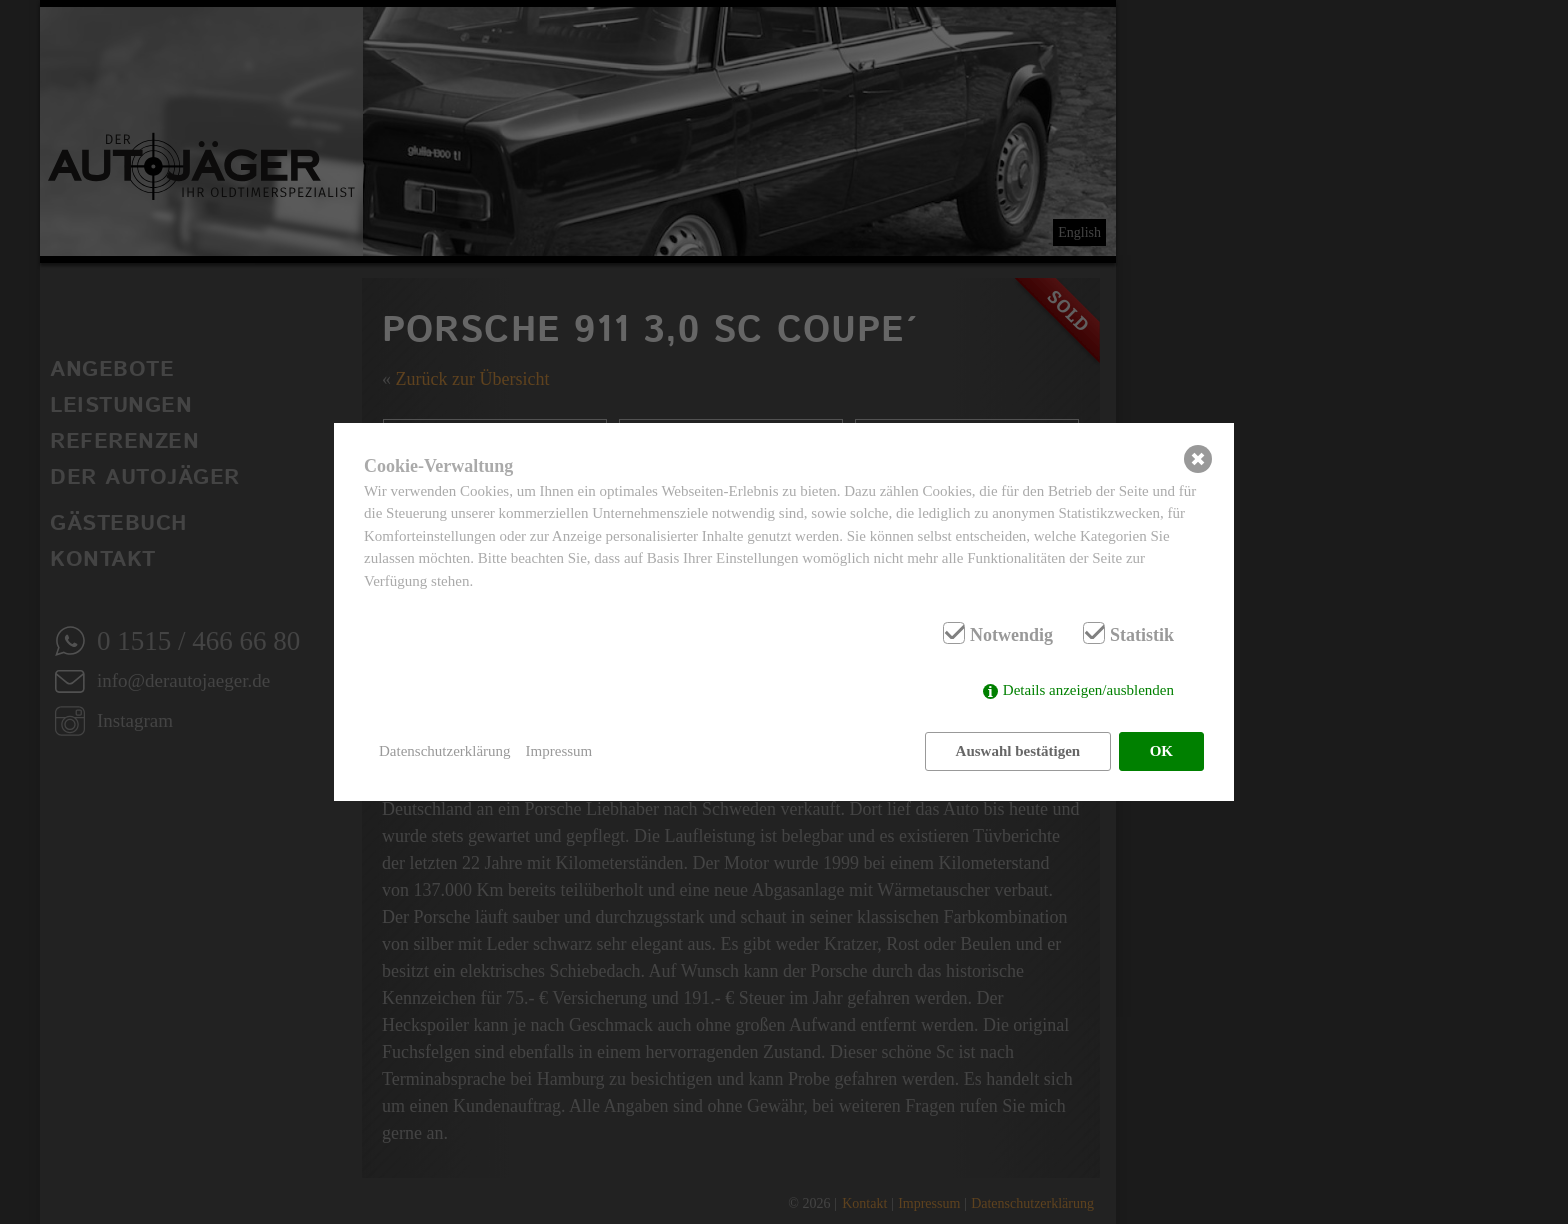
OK (1161, 751)
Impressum (559, 751)
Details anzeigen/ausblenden (1088, 690)
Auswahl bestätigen (1018, 751)
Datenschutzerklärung (445, 751)
